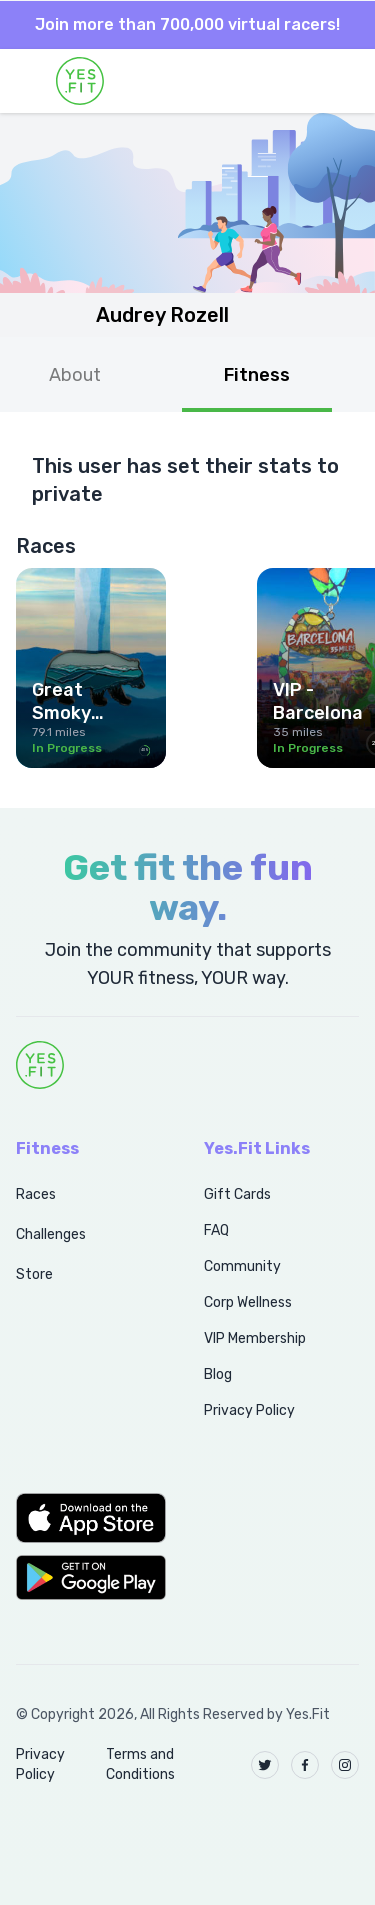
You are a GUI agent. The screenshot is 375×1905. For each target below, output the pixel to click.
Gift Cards (237, 1194)
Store (34, 1274)
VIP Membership (255, 1338)
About (75, 375)
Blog (218, 1374)
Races (36, 1194)
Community (242, 1266)
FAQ (216, 1230)
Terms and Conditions (140, 1764)
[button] (88, 1518)
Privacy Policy (249, 1410)
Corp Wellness (248, 1302)
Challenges (51, 1234)
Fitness (257, 375)
